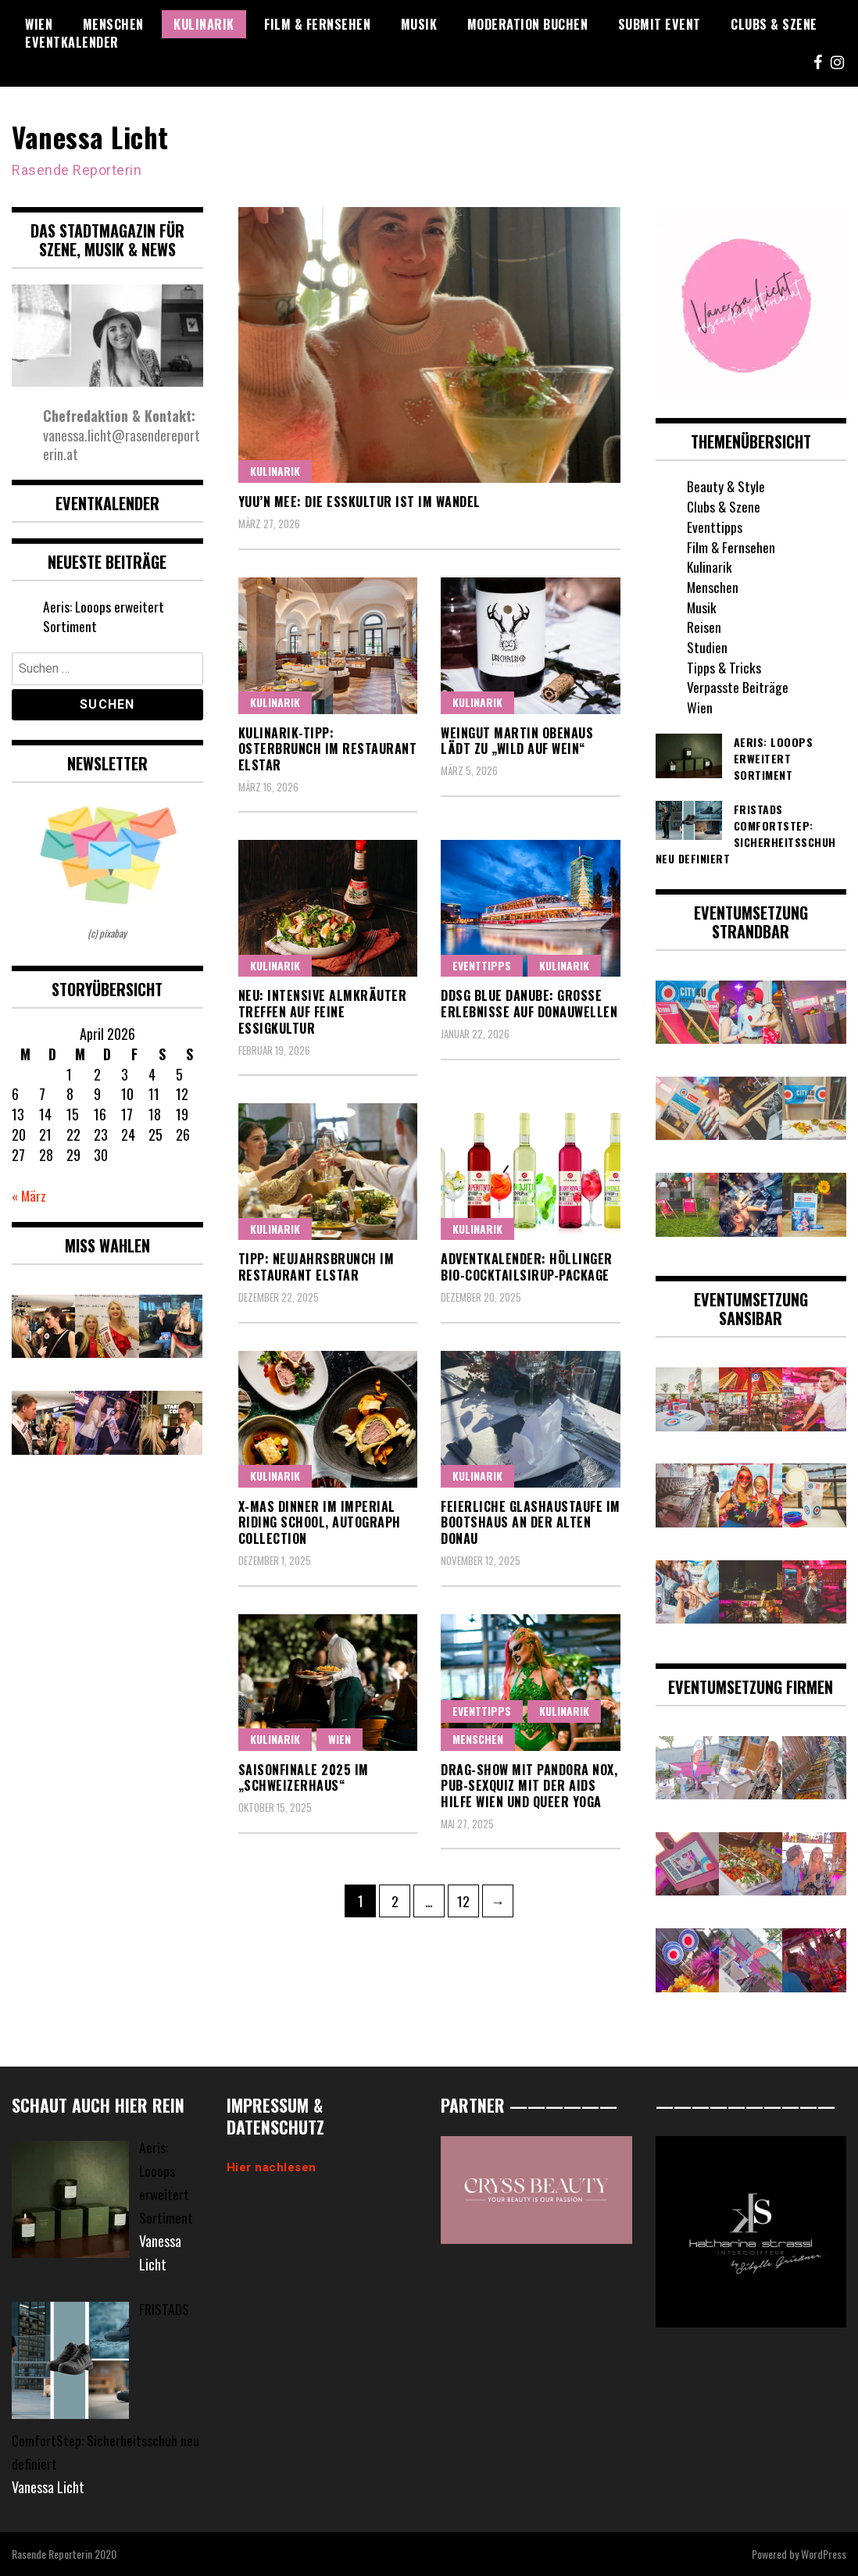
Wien (38, 24)
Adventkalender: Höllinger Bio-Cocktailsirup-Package (527, 1266)
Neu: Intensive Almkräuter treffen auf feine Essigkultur (322, 1012)
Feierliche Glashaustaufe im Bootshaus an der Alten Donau (530, 1522)
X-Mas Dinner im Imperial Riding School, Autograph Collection (319, 1522)
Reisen (704, 626)
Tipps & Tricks (724, 666)
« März (30, 1195)
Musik (419, 24)
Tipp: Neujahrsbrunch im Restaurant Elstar (316, 1266)
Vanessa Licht (92, 136)
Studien (707, 646)
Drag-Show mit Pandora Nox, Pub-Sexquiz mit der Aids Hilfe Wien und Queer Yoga (529, 1785)
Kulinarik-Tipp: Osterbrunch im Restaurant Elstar (327, 748)
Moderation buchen (527, 24)
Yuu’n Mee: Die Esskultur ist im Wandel (359, 500)
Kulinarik (203, 24)
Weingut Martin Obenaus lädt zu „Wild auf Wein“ (517, 740)
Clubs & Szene (774, 24)
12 (467, 1898)
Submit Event (659, 24)
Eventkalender (72, 42)
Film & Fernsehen (317, 24)
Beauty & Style (726, 486)
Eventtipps (481, 964)
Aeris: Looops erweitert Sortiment (104, 615)
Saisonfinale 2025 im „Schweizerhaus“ (303, 1777)
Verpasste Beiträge (737, 687)
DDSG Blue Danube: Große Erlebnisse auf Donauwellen (529, 1003)
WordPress (823, 2554)
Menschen (113, 24)
